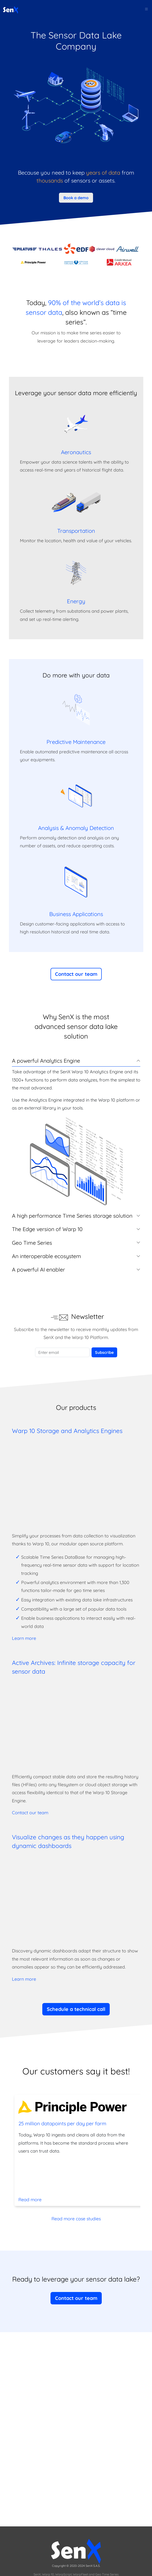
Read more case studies (76, 2219)
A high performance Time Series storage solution (72, 1215)
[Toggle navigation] (145, 9)
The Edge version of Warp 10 (47, 1229)
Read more (30, 2199)
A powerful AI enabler (38, 1269)
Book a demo (76, 197)
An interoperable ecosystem (46, 1256)
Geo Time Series (32, 1242)
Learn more (24, 1638)
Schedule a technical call (76, 2009)
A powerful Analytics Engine (46, 1060)
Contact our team (76, 974)
